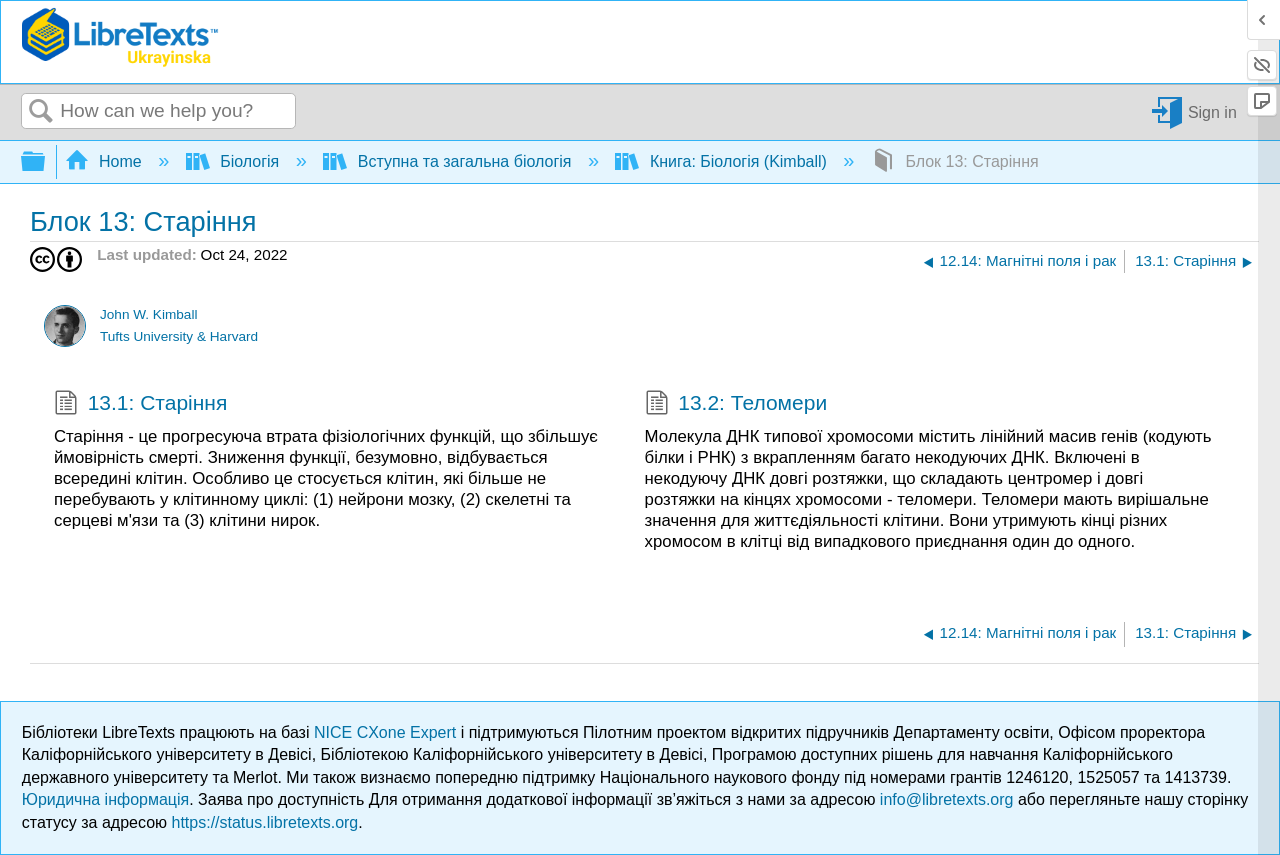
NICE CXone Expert (387, 732)
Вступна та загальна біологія (449, 161)
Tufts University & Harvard (179, 336)
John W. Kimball (148, 314)
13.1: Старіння (140, 405)
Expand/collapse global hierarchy (46, 162)
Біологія (235, 161)
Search (41, 112)
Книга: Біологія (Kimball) (723, 161)
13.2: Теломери (736, 405)
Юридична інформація (105, 799)
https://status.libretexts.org (265, 822)
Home (106, 161)
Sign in (1212, 111)
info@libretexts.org (947, 799)
